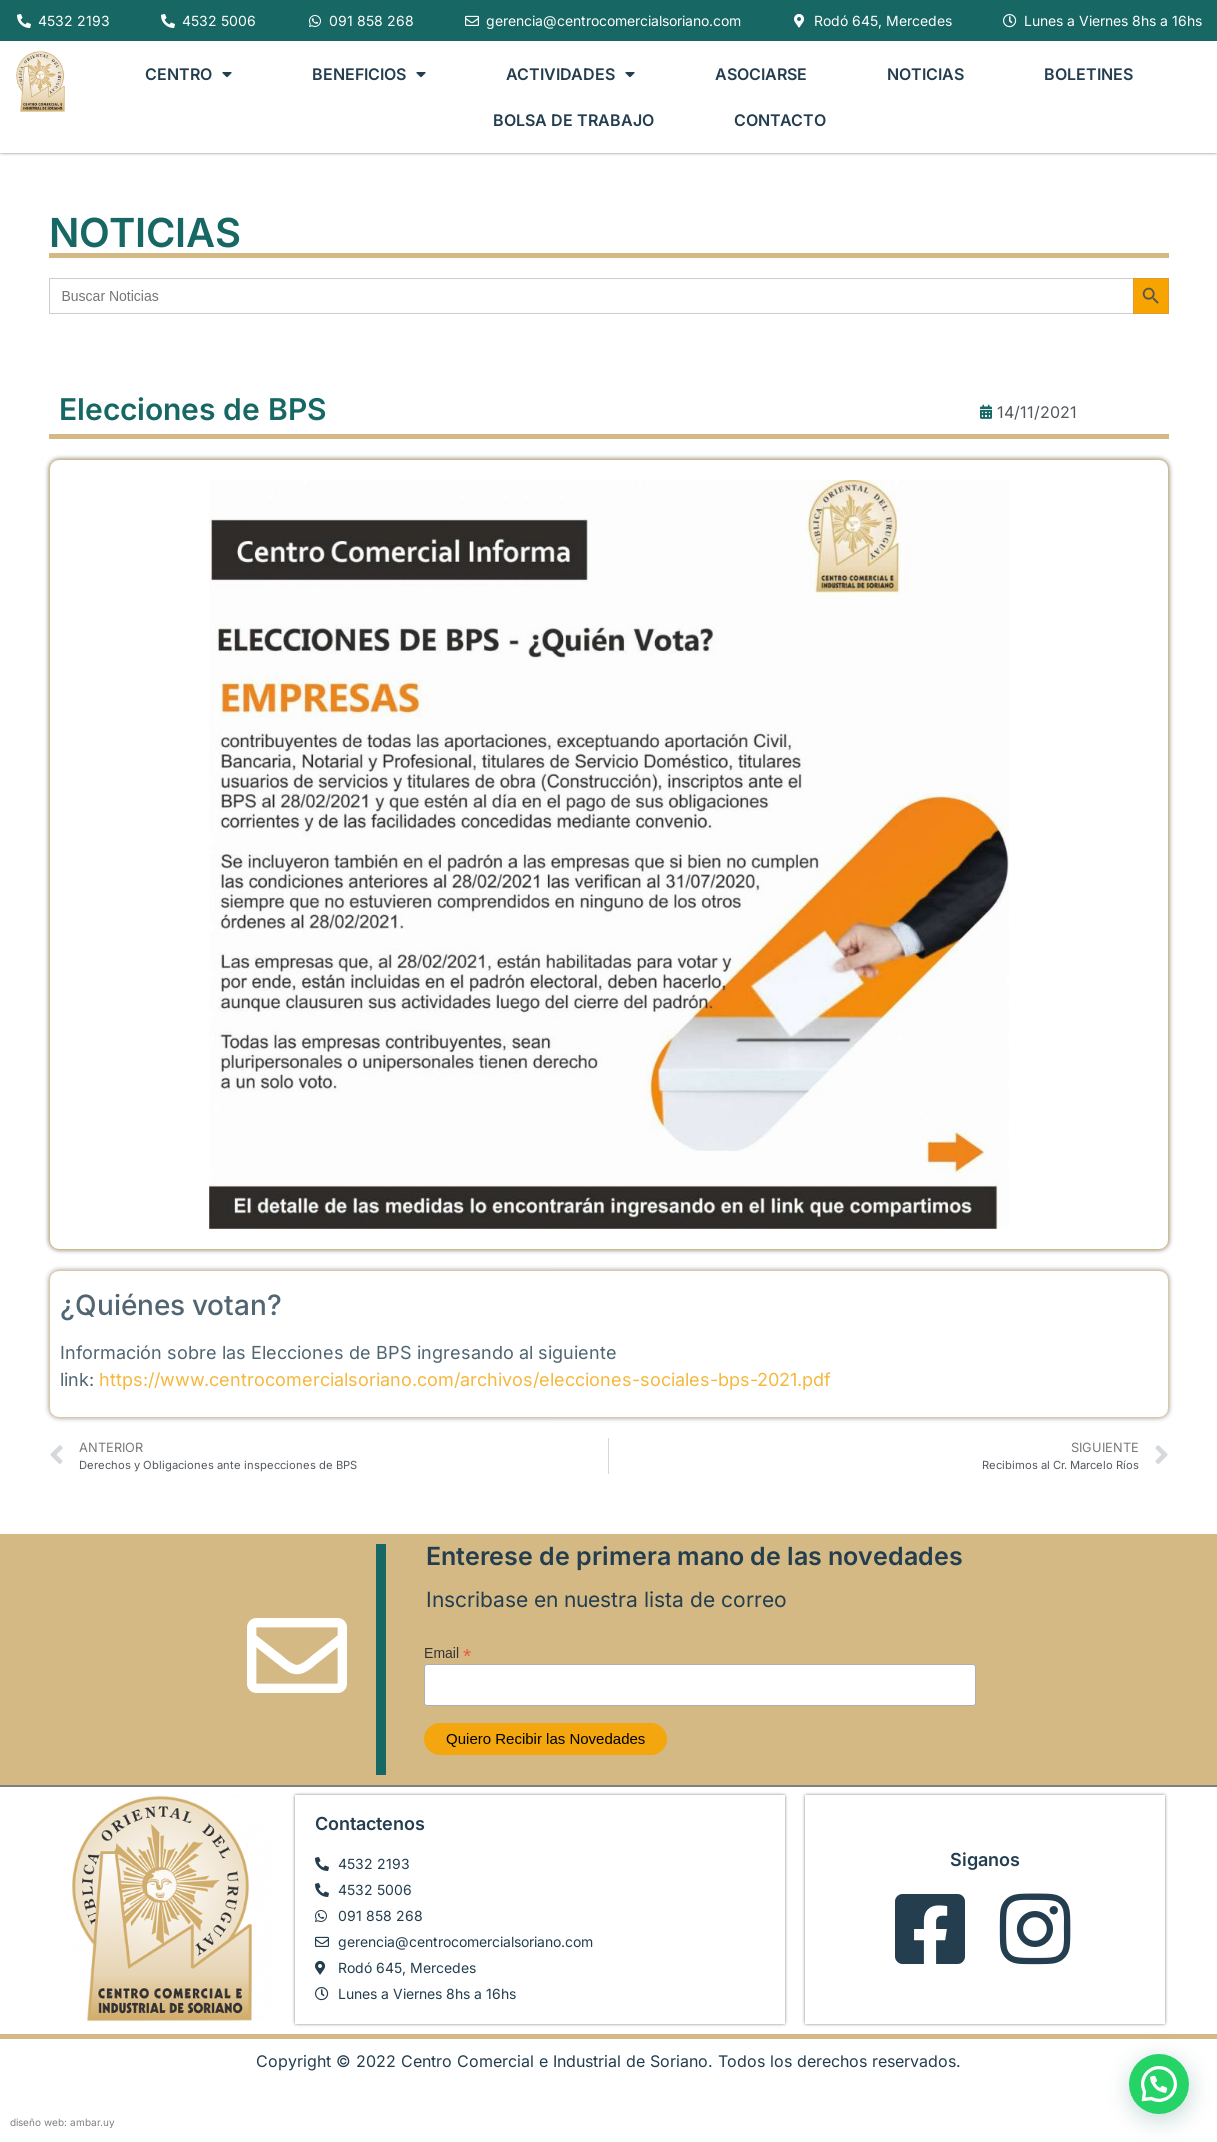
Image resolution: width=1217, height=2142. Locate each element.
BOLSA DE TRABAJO (573, 120)
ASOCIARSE (761, 74)
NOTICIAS (925, 74)
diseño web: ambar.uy (62, 2122)
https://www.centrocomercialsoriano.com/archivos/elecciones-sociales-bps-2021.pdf (465, 1379)
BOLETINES (1088, 74)
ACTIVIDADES (570, 74)
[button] (1159, 2084)
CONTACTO (780, 120)
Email (447, 1652)
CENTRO (188, 74)
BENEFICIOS (369, 74)
